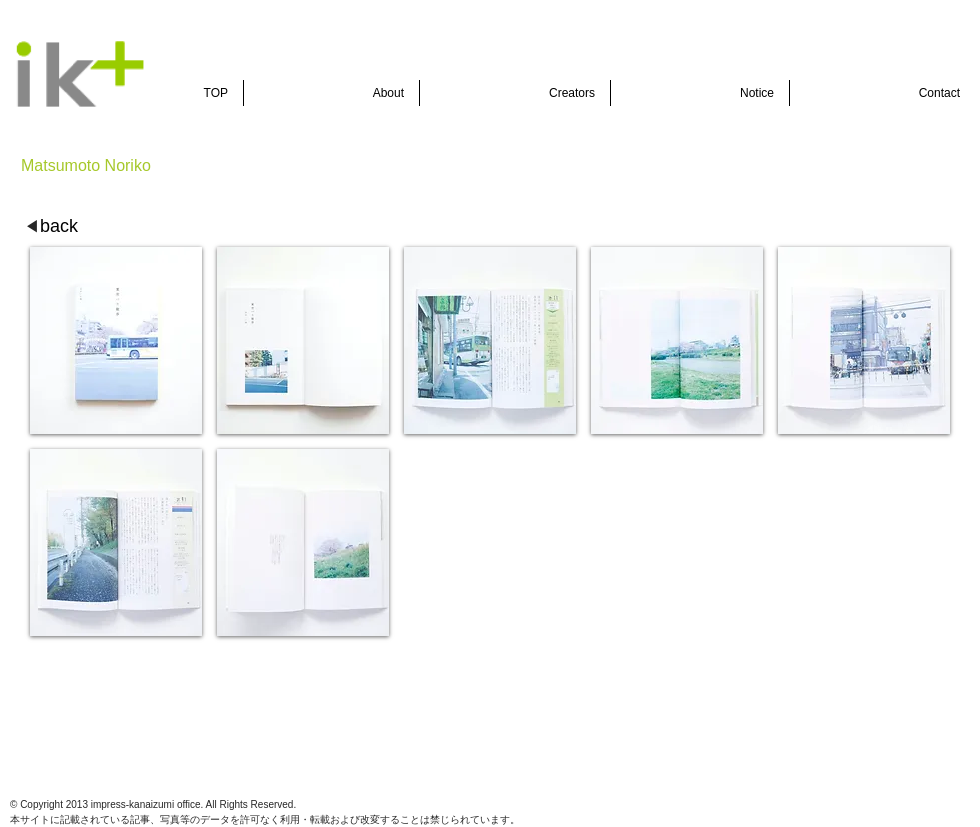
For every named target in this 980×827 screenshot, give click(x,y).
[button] (116, 340)
